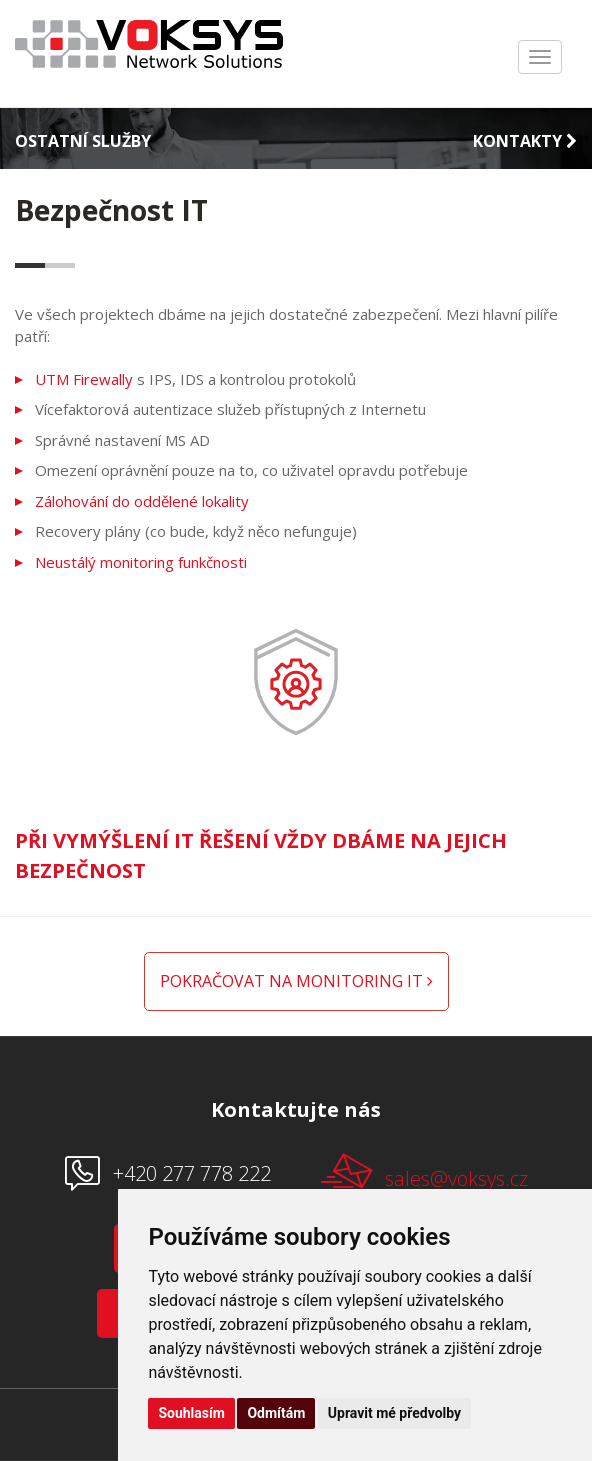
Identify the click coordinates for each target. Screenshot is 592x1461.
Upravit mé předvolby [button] (394, 1413)
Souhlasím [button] (191, 1413)
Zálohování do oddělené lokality (142, 501)
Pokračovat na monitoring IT (296, 981)
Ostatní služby (83, 141)
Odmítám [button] (276, 1413)
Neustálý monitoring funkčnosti (141, 562)
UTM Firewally (84, 379)
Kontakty (525, 141)
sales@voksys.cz (424, 1172)
